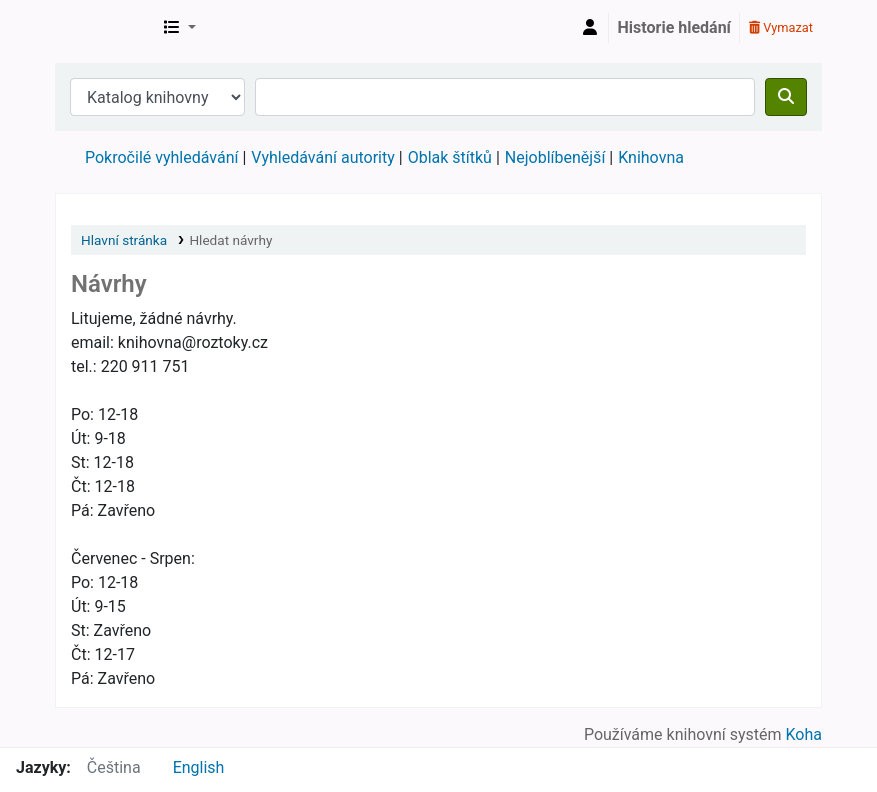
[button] (180, 28)
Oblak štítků (450, 157)
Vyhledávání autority (322, 157)
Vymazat (781, 27)
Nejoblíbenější (555, 157)
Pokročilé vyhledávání (161, 157)
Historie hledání (674, 27)
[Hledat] (786, 97)
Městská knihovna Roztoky (106, 28)
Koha (804, 734)
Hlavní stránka (124, 240)
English (199, 767)
